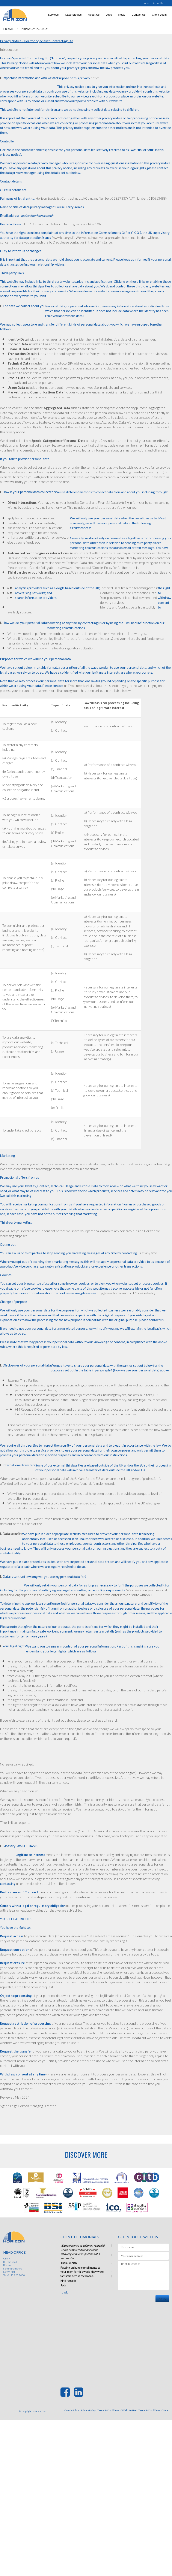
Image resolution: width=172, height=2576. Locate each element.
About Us (158, 3)
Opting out (8, 1244)
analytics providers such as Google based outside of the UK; (57, 588)
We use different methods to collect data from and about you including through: (111, 492)
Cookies (6, 1275)
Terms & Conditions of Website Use (117, 2410)
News (121, 14)
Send (162, 2299)
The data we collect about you (24, 306)
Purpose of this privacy (74, 78)
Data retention (13, 1576)
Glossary (9, 1846)
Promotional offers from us (19, 1177)
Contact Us (138, 14)
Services (53, 14)
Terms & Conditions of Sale (153, 2410)
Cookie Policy (71, 2410)
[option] (85, 2269)
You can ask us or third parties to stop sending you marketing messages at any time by (61, 1253)
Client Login (159, 14)
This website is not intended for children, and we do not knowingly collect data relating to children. (69, 109)
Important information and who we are (30, 78)
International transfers (19, 1465)
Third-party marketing (16, 1222)
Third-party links (12, 273)
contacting (129, 1253)
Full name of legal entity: (17, 198)
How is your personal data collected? (29, 492)
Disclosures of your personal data (27, 1365)
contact (58, 686)
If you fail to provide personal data (24, 459)
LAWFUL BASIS (26, 1846)
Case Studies (73, 14)
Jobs (109, 14)
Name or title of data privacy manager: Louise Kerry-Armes (42, 207)
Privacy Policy (34, 29)
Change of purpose (13, 1302)
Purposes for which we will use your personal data (35, 659)
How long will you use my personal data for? (55, 1577)
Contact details (11, 181)
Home (145, 3)
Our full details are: (13, 190)
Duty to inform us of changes (20, 251)
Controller (7, 141)
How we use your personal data (25, 623)
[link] (15, 15)
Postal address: (11, 224)
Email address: (10, 215)
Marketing (7, 1155)
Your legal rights (14, 1646)
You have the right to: (15, 1927)
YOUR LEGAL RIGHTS (16, 1919)
